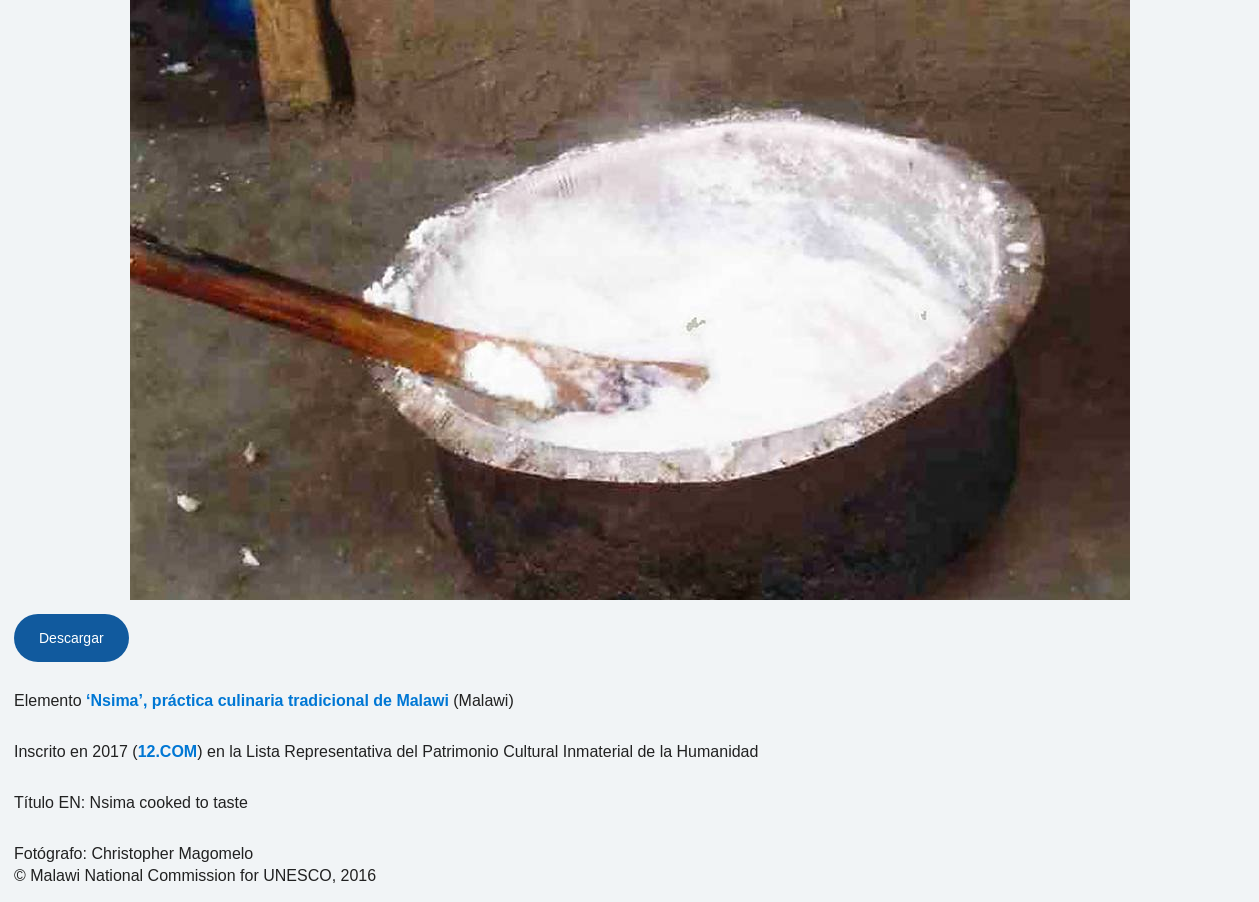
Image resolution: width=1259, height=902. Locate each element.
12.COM (168, 751)
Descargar (71, 638)
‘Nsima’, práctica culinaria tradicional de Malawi (267, 700)
